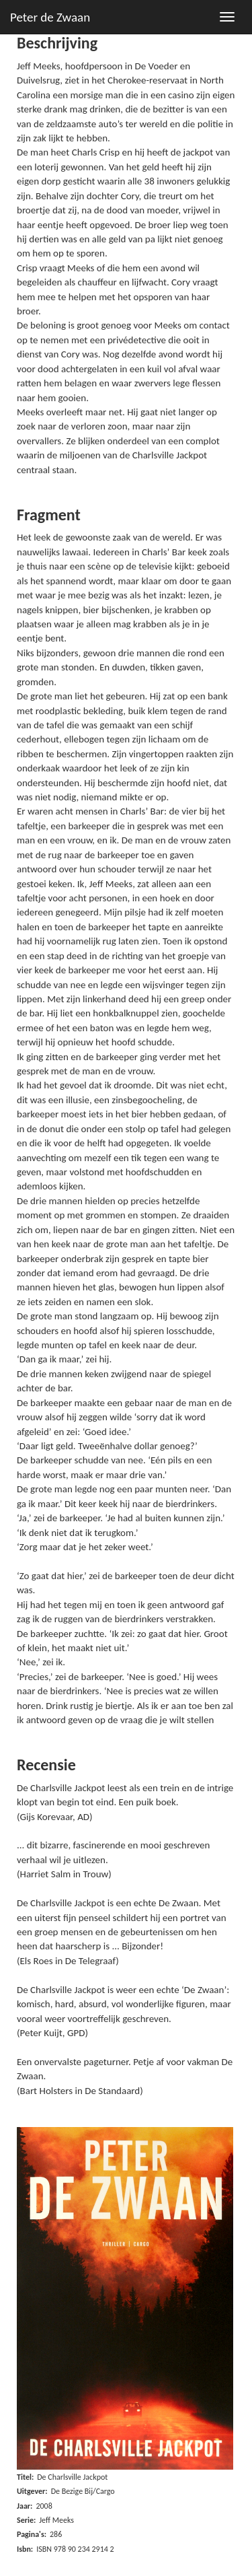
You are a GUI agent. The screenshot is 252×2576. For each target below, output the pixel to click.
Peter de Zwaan (50, 17)
